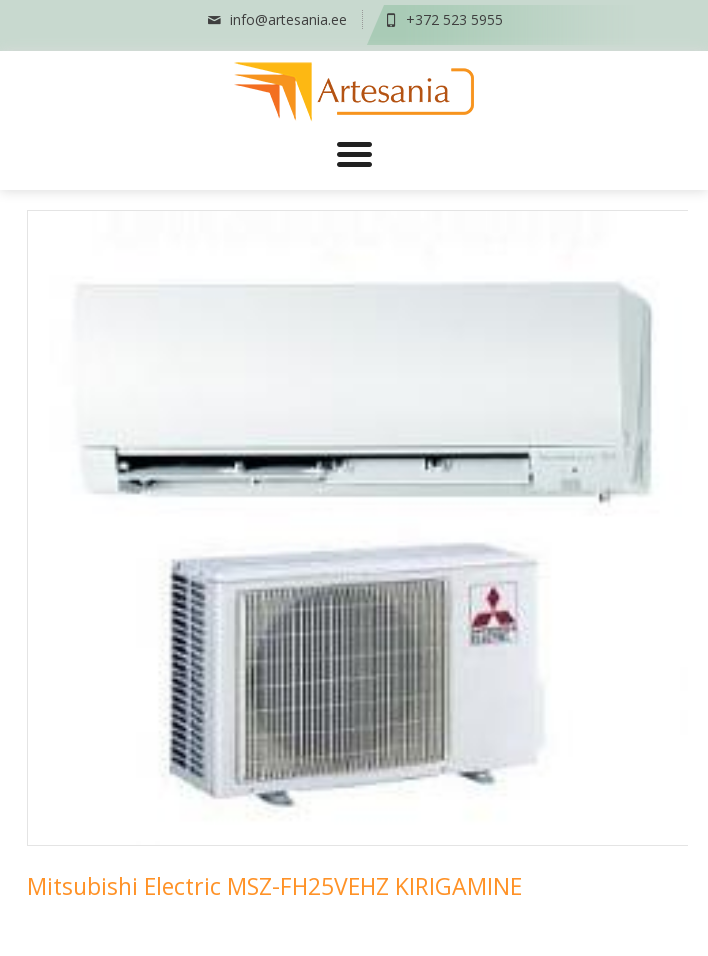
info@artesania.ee (276, 19)
